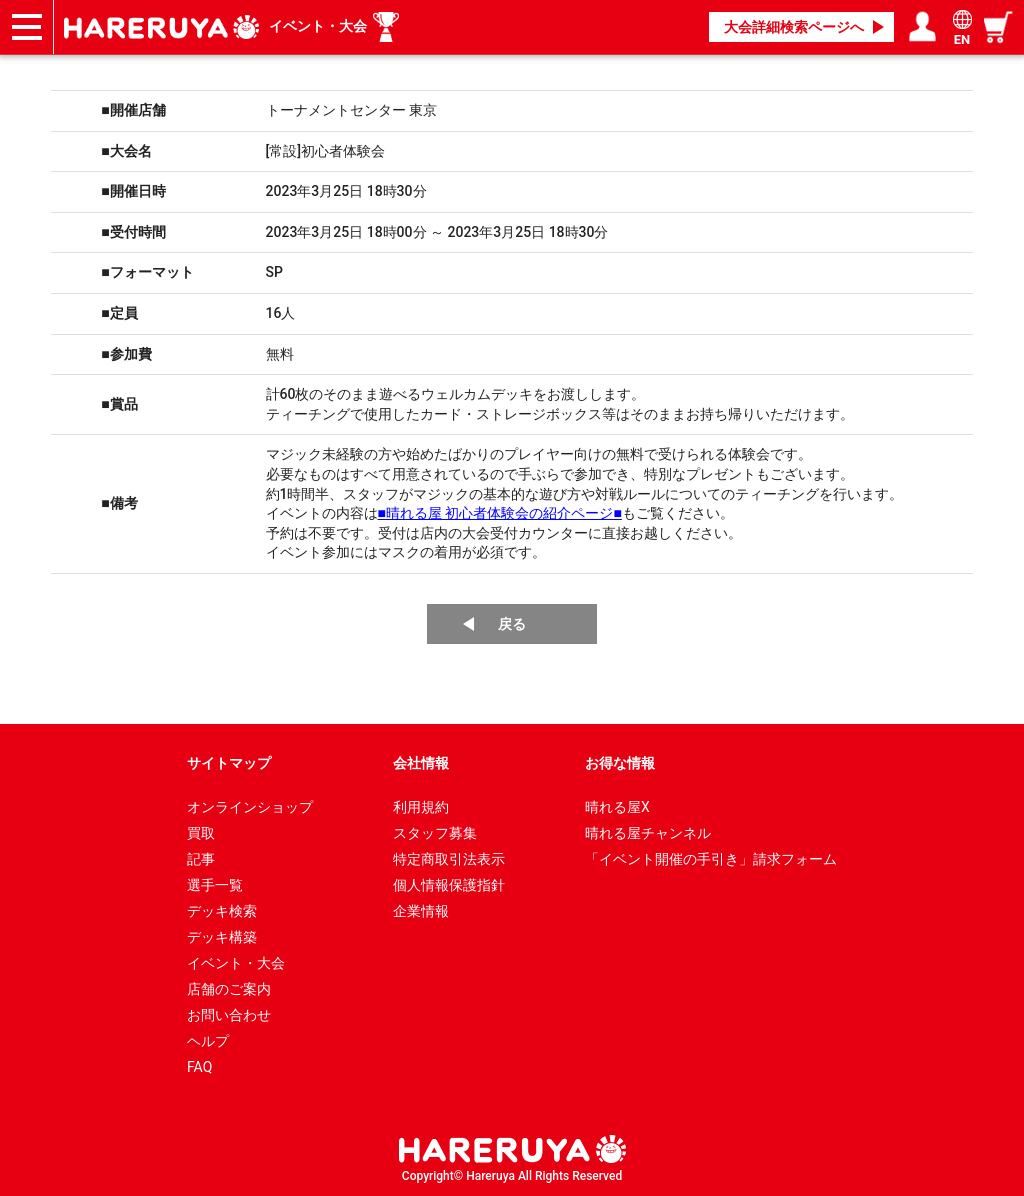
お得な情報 (620, 763)
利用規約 (421, 807)
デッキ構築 (222, 937)
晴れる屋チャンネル (648, 833)
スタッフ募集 (435, 833)
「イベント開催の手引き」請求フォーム (711, 859)
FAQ (199, 1067)
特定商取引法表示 (449, 859)
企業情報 (421, 911)
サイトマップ (229, 763)
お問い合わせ (229, 1015)
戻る (512, 624)
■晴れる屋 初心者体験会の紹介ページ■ (500, 513)
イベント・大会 (318, 26)
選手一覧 (215, 885)
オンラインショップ (250, 807)
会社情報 (421, 763)
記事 (201, 859)
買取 (201, 833)
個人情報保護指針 (449, 885)
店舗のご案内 (229, 989)
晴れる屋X (617, 807)
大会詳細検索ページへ (794, 27)
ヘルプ (208, 1041)
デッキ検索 (222, 911)
